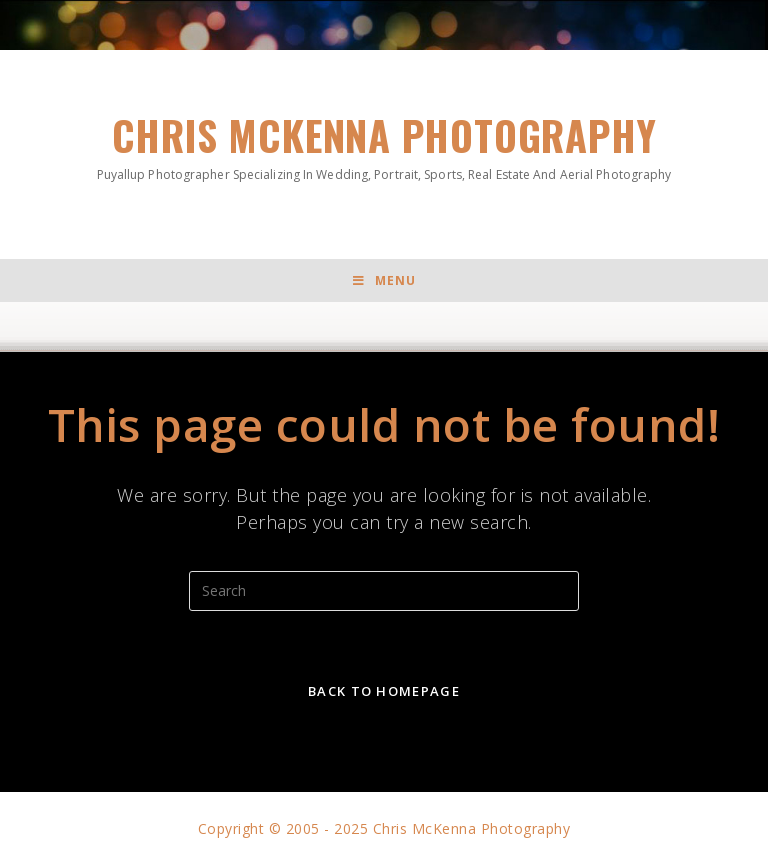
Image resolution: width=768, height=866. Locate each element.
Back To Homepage (384, 691)
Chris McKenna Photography (383, 144)
